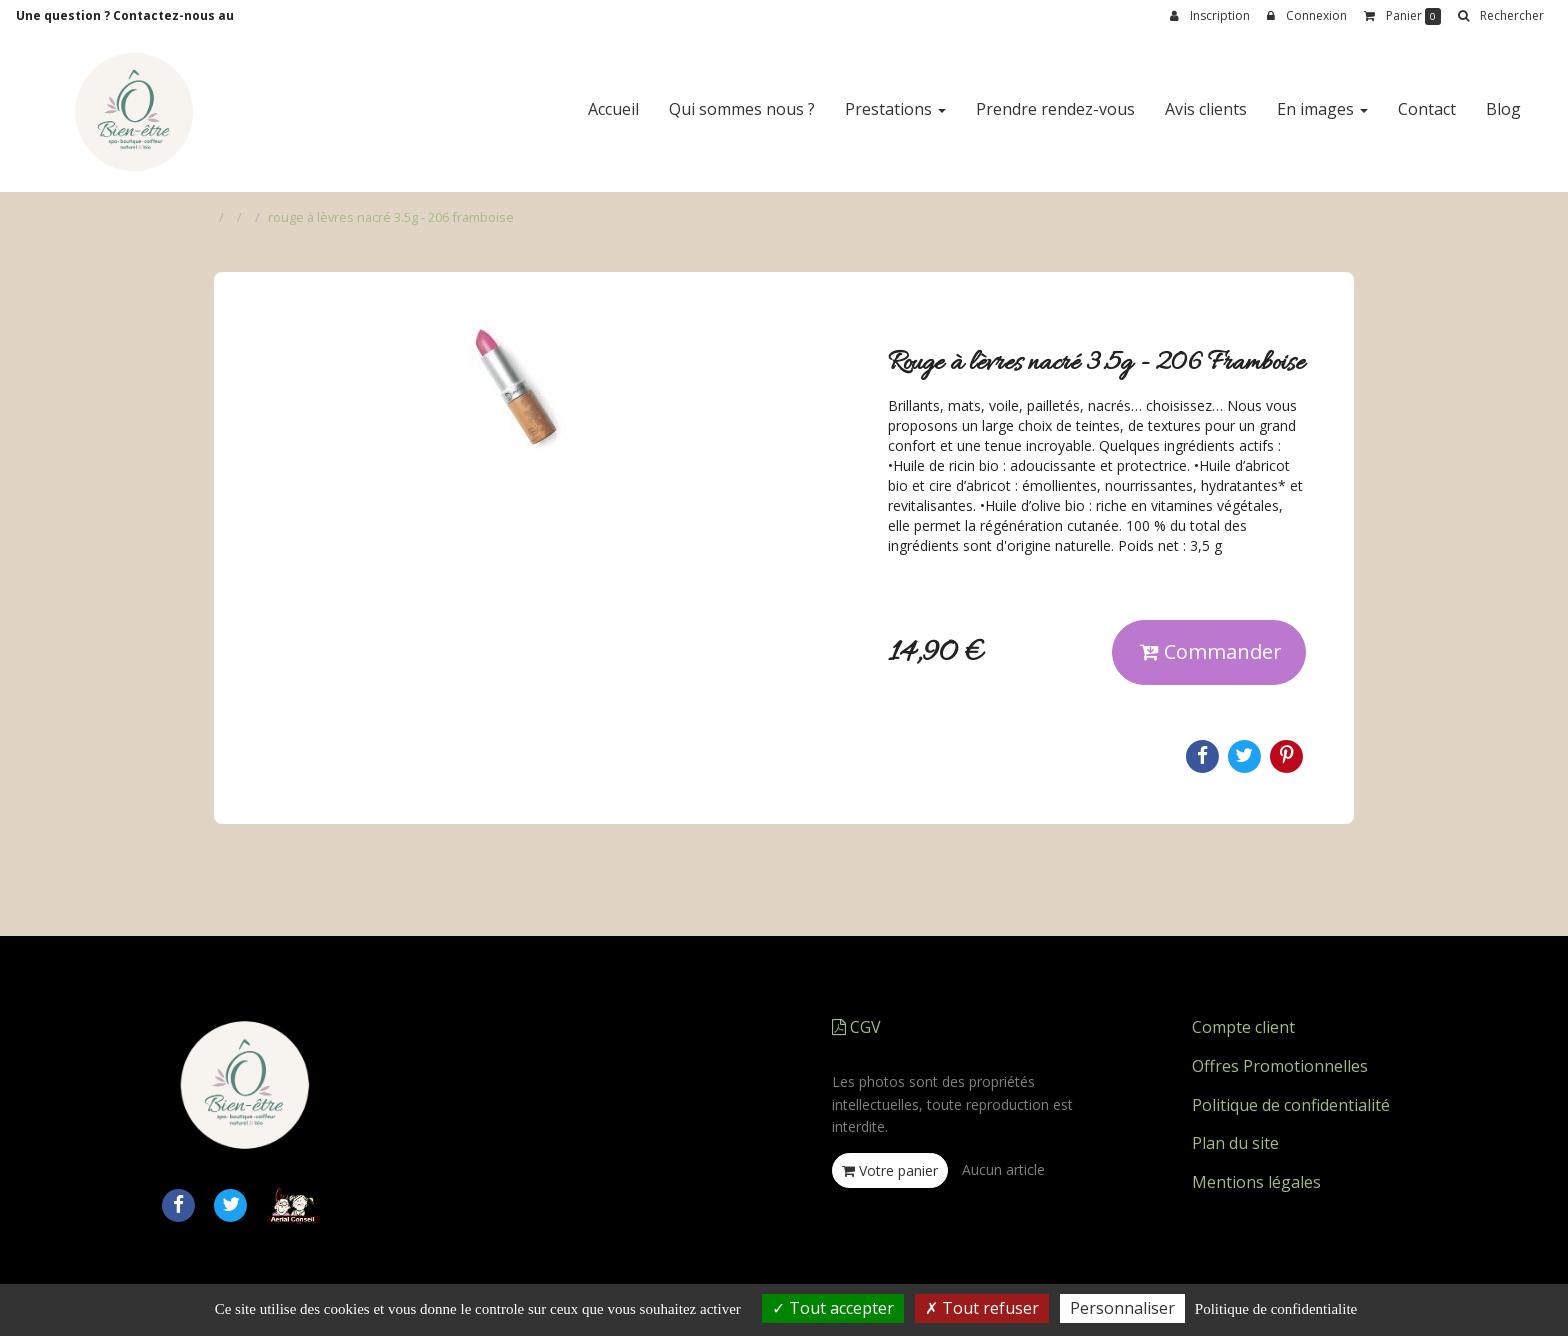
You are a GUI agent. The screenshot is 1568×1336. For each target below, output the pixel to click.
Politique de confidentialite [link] (1276, 1309)
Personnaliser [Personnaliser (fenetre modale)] (1122, 1308)
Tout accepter (833, 1308)
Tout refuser (982, 1308)
